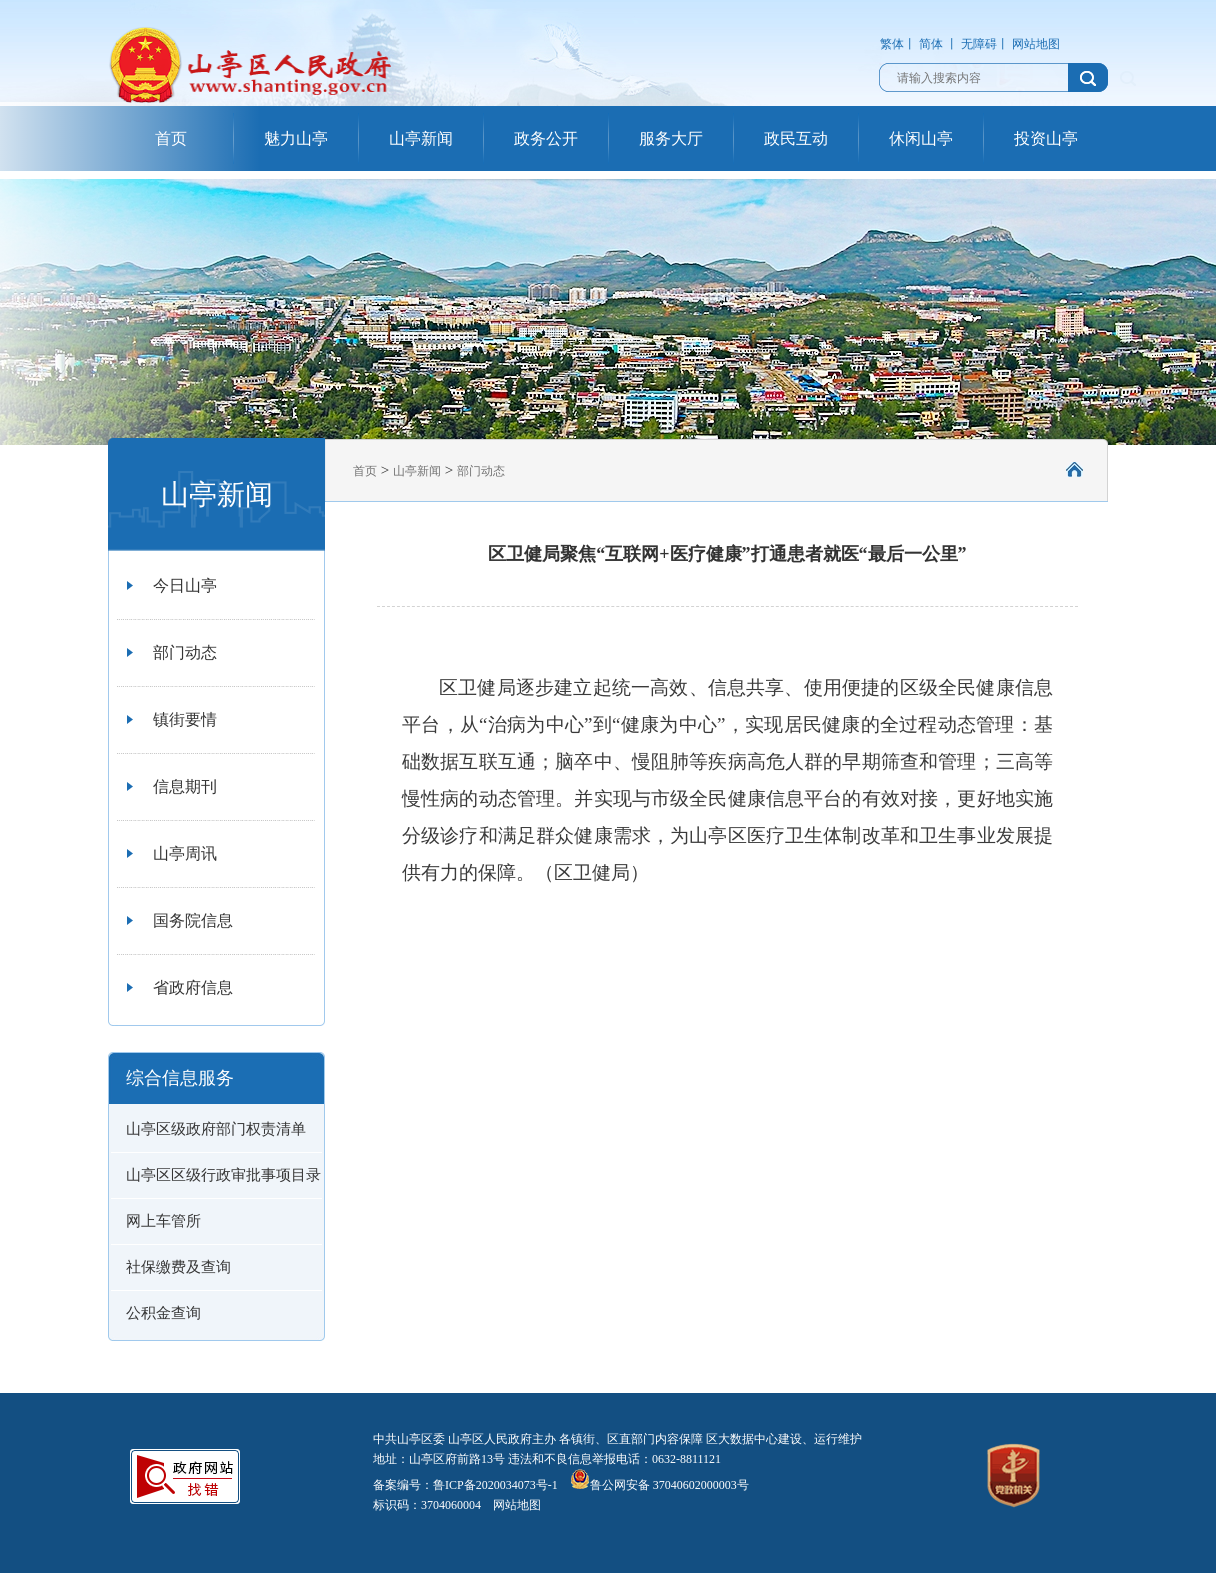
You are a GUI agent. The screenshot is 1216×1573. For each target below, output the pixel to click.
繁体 (892, 44)
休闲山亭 (921, 138)
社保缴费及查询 (178, 1267)
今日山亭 (185, 585)
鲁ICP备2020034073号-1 (495, 1485)
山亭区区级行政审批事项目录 (223, 1175)
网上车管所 (163, 1221)
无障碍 (979, 44)
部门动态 (185, 652)
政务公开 (546, 138)
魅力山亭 (296, 138)
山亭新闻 (421, 138)
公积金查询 (163, 1313)
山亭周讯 (185, 853)
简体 (931, 44)
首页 (171, 138)
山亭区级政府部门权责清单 (216, 1129)
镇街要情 (185, 719)
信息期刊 (185, 786)
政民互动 (796, 138)
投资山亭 (1046, 138)
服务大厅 (671, 138)
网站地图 (1036, 44)
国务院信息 (193, 920)
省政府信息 (193, 987)
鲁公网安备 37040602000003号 (659, 1485)
